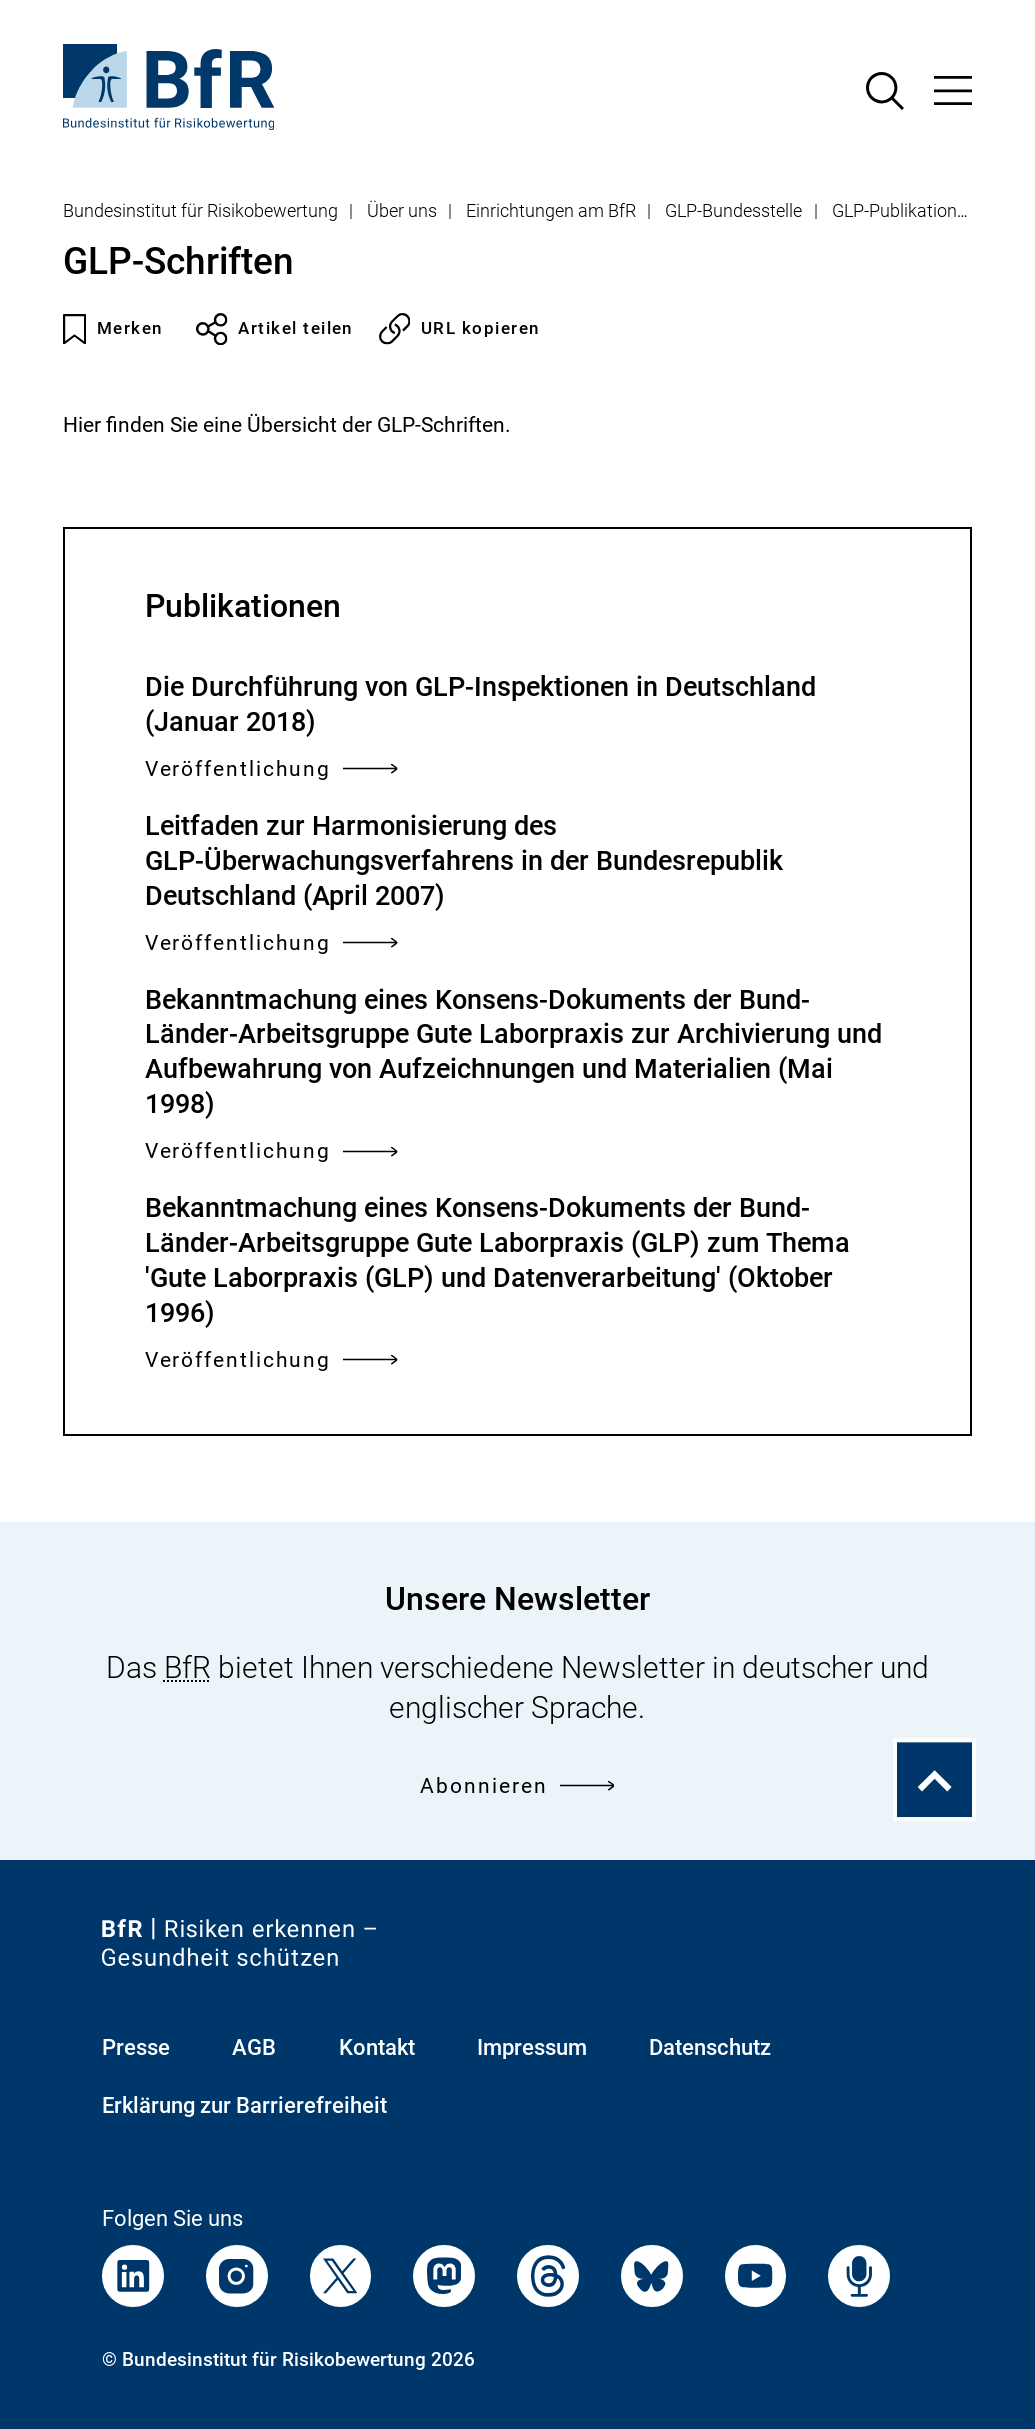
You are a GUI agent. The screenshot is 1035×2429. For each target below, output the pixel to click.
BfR (187, 1667)
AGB (254, 2047)
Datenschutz (710, 2047)
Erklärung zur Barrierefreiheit (244, 2105)
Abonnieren (517, 1786)
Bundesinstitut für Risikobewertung (200, 211)
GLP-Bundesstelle (733, 211)
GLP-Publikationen (904, 211)
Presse (136, 2047)
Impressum (532, 2047)
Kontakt (377, 2047)
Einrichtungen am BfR (551, 211)
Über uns (402, 211)
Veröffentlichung (271, 769)
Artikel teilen (274, 329)
